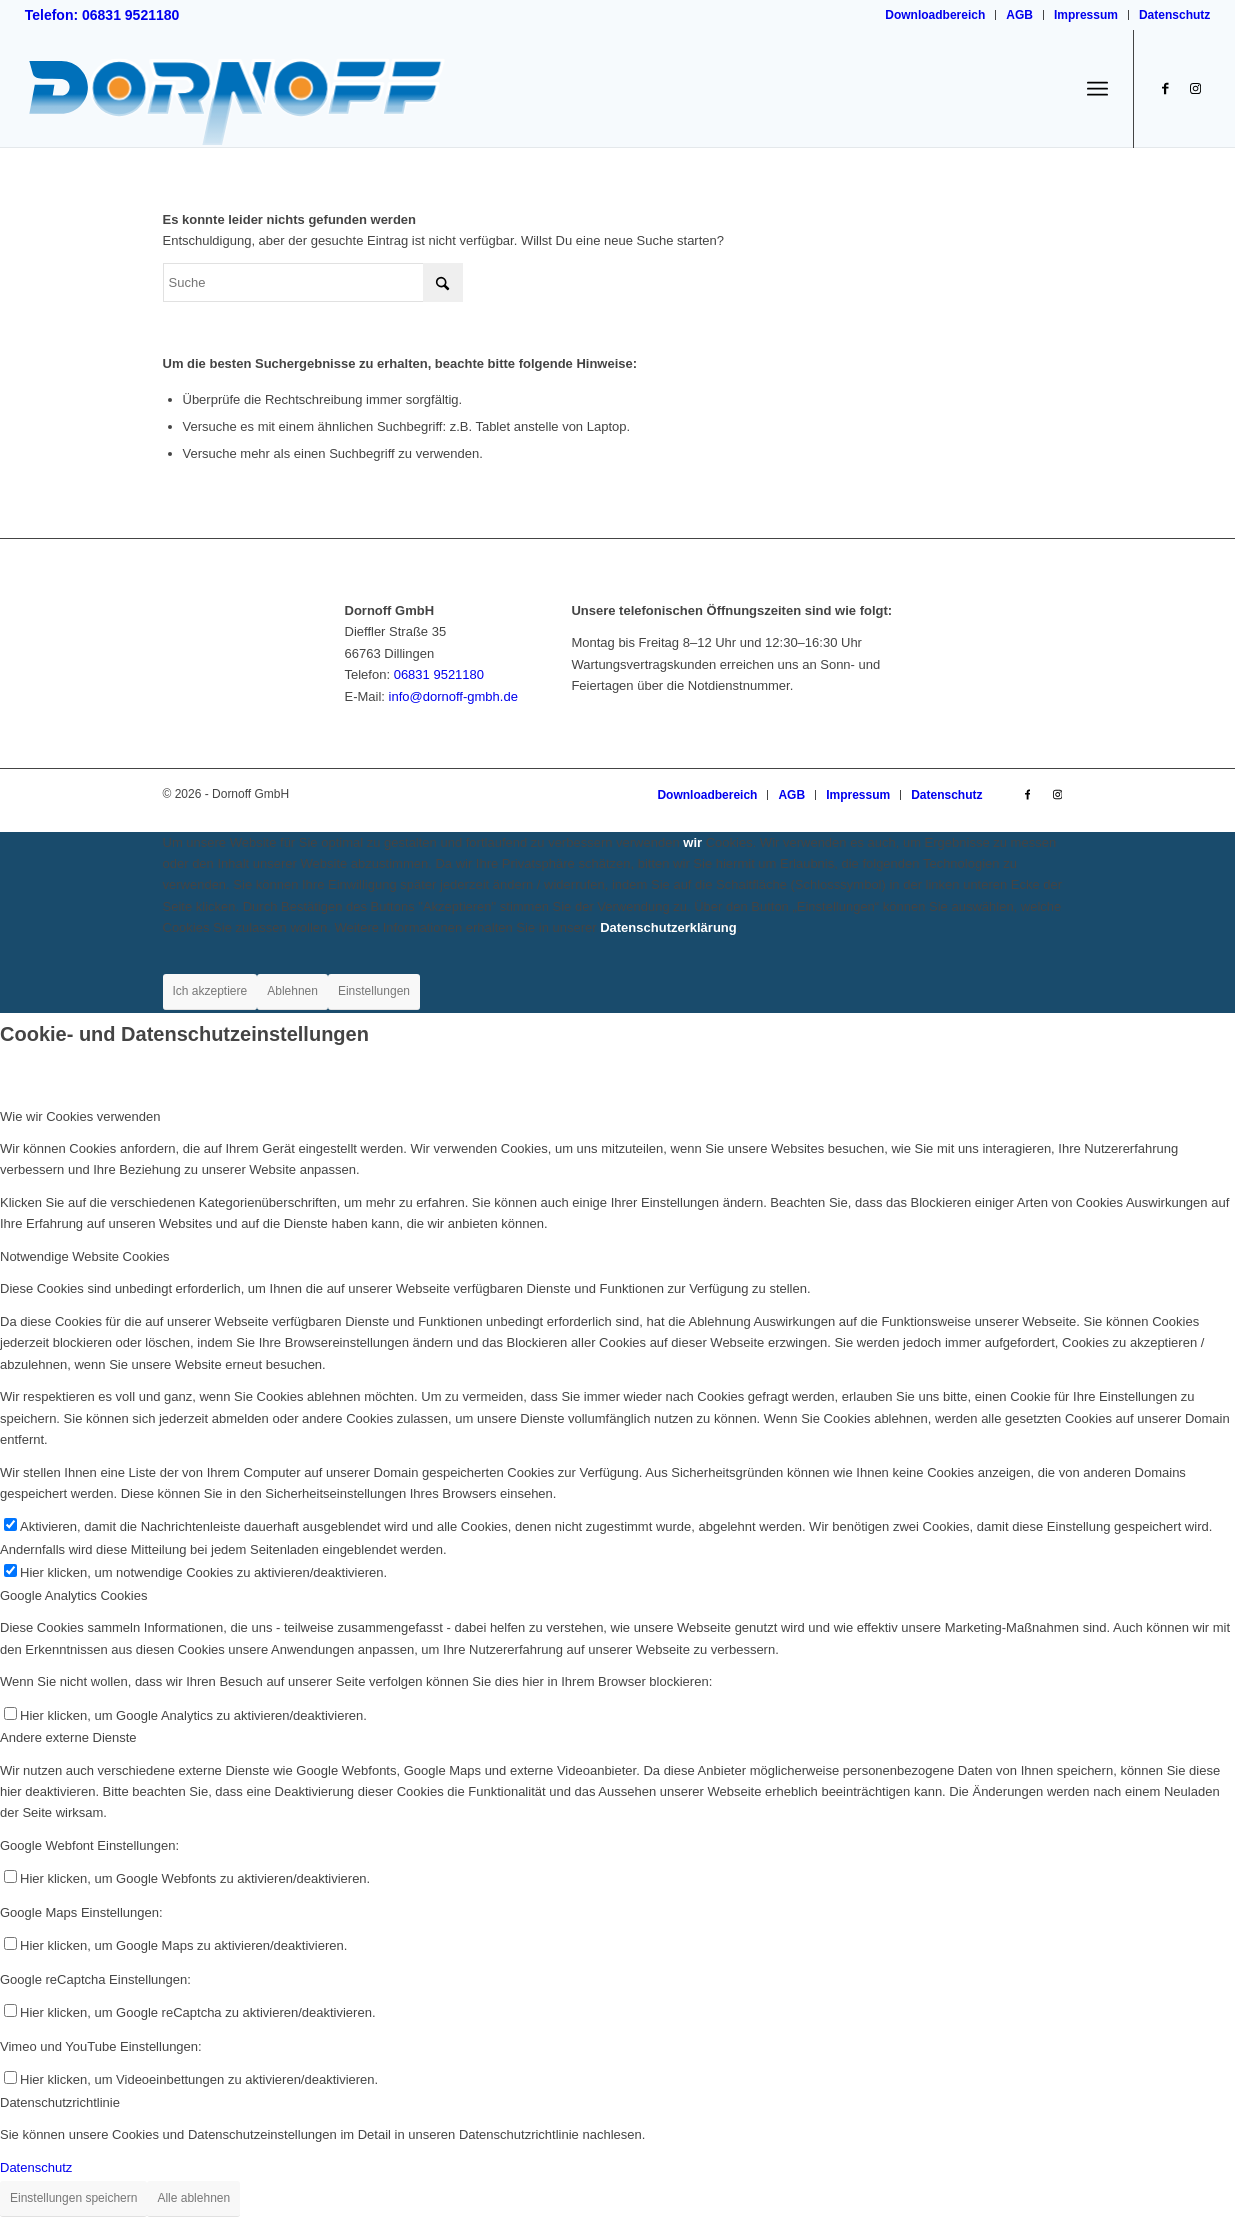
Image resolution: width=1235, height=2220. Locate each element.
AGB (1019, 15)
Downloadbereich (935, 15)
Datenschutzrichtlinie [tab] (60, 2102)
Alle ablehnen (193, 2198)
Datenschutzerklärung (668, 927)
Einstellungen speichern (73, 2198)
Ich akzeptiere (210, 991)
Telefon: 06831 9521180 (102, 15)
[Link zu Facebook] (1165, 88)
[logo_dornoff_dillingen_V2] (236, 89)
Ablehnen (292, 991)
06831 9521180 (439, 674)
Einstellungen (374, 991)
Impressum (1086, 15)
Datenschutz (1174, 15)
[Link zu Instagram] (1195, 88)
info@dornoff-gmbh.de (453, 696)
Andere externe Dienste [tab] (68, 1737)
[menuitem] (935, 15)
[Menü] (1097, 89)
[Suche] (313, 282)
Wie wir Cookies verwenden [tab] (80, 1116)
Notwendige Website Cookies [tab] (85, 1256)
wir (692, 842)
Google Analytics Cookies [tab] (73, 1595)
